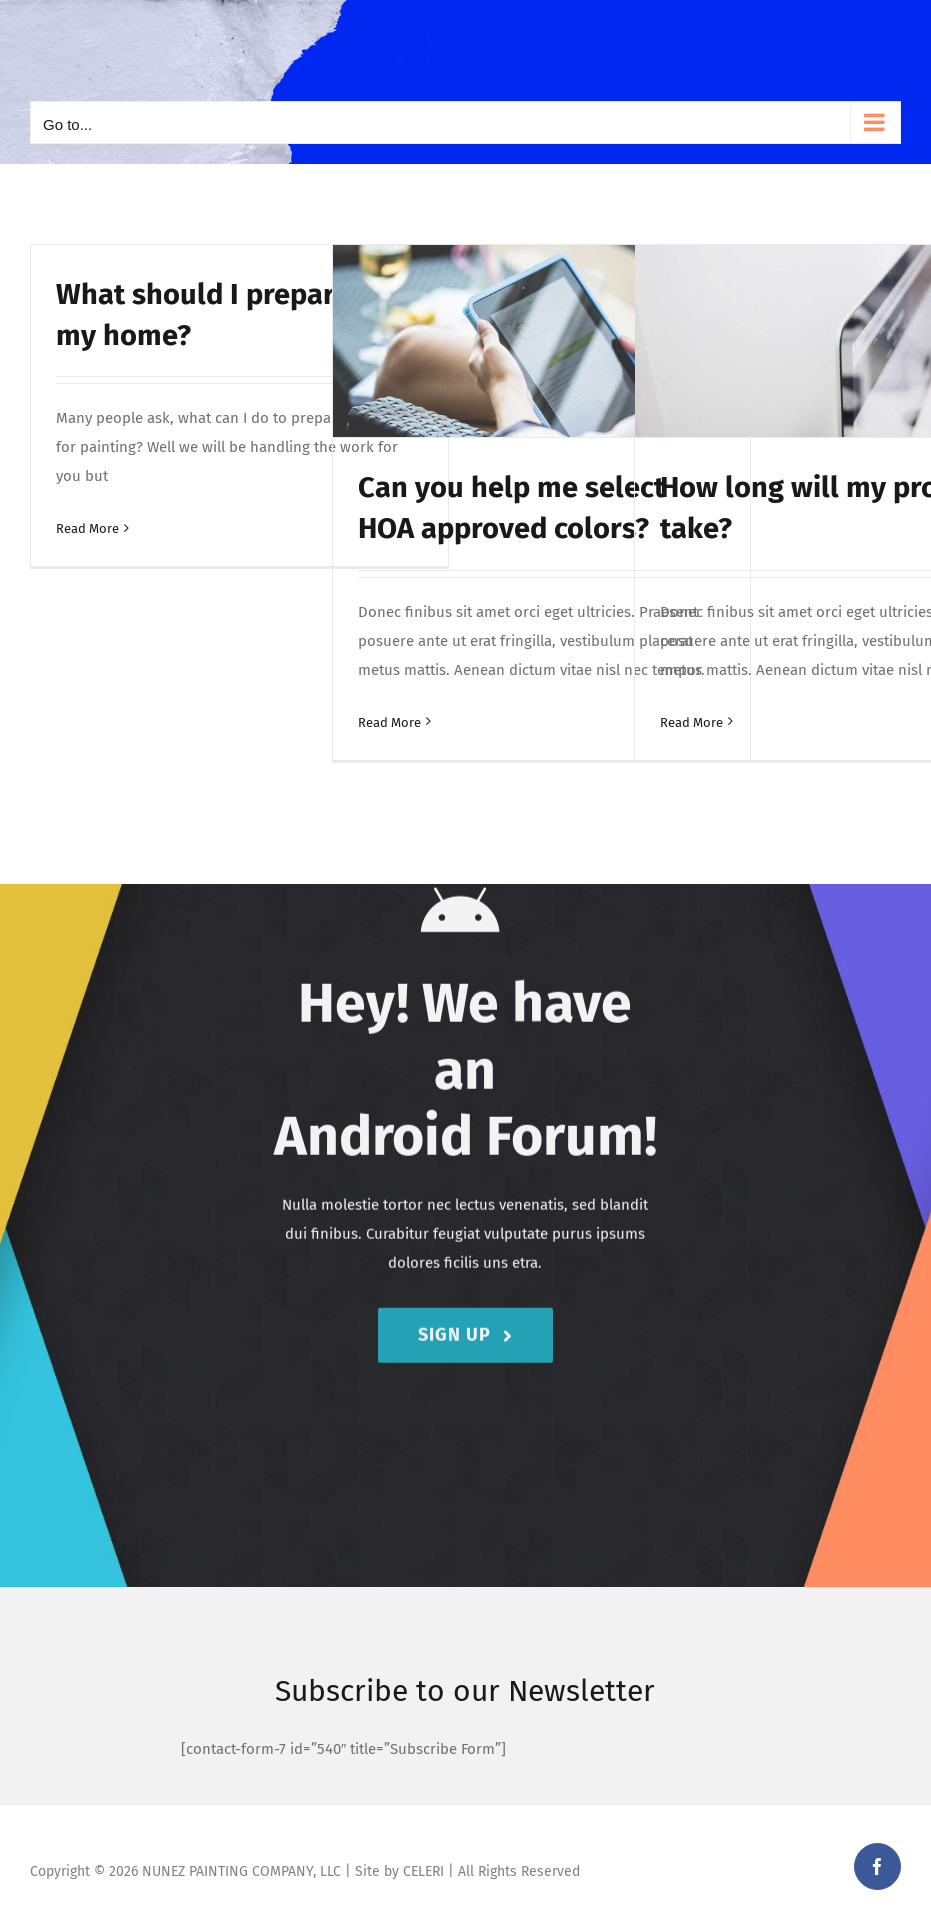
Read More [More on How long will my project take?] (691, 722)
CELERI (423, 1871)
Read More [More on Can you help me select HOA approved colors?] (389, 722)
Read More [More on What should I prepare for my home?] (87, 528)
